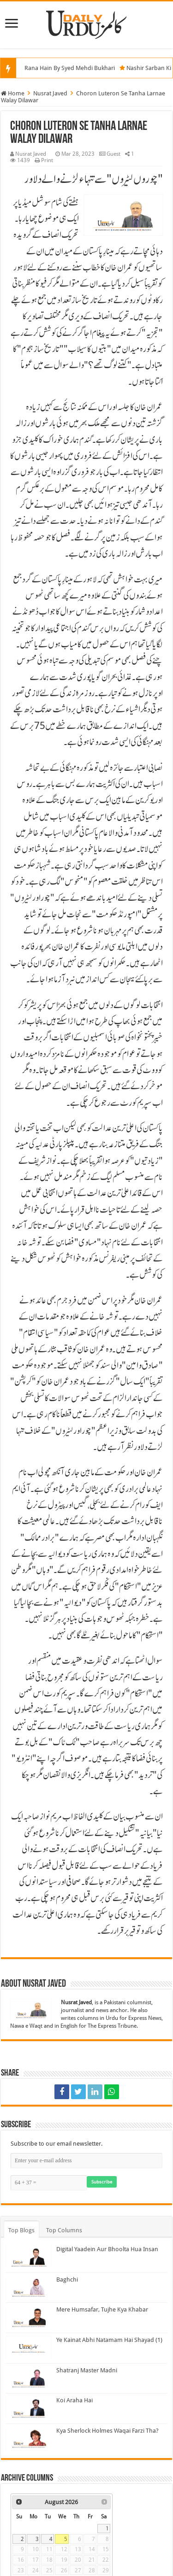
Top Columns (64, 2230)
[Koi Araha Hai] (29, 2408)
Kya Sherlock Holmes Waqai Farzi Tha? (107, 2430)
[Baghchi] (29, 2288)
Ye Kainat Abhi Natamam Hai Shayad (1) (109, 2339)
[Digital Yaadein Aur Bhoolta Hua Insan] (29, 2257)
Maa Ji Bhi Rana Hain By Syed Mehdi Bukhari (63, 68)
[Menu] (11, 24)
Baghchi (67, 2279)
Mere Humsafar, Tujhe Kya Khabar (102, 2309)
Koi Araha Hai (74, 2400)
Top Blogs (21, 2230)
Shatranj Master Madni (86, 2370)
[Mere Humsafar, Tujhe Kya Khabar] (29, 2318)
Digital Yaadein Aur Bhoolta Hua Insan (107, 2249)
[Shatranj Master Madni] (29, 2378)
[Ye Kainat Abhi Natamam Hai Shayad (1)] (29, 2348)
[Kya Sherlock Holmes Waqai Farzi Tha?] (29, 2439)
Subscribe (101, 2181)
